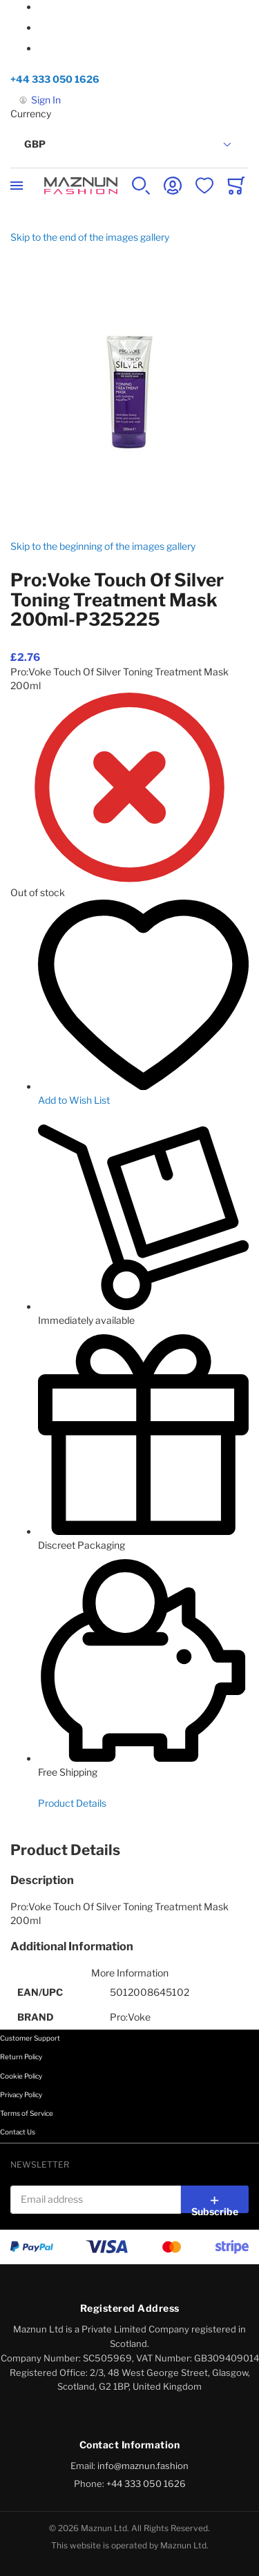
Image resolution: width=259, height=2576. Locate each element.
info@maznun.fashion (143, 2465)
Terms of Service (26, 2113)
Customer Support (30, 2038)
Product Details (72, 1803)
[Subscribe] (215, 2199)
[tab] (129, 1850)
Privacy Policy (21, 2094)
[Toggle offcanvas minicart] (236, 185)
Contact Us (17, 2132)
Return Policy (21, 2056)
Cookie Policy (21, 2076)
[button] (129, 144)
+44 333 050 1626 (54, 79)
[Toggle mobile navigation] (16, 185)
